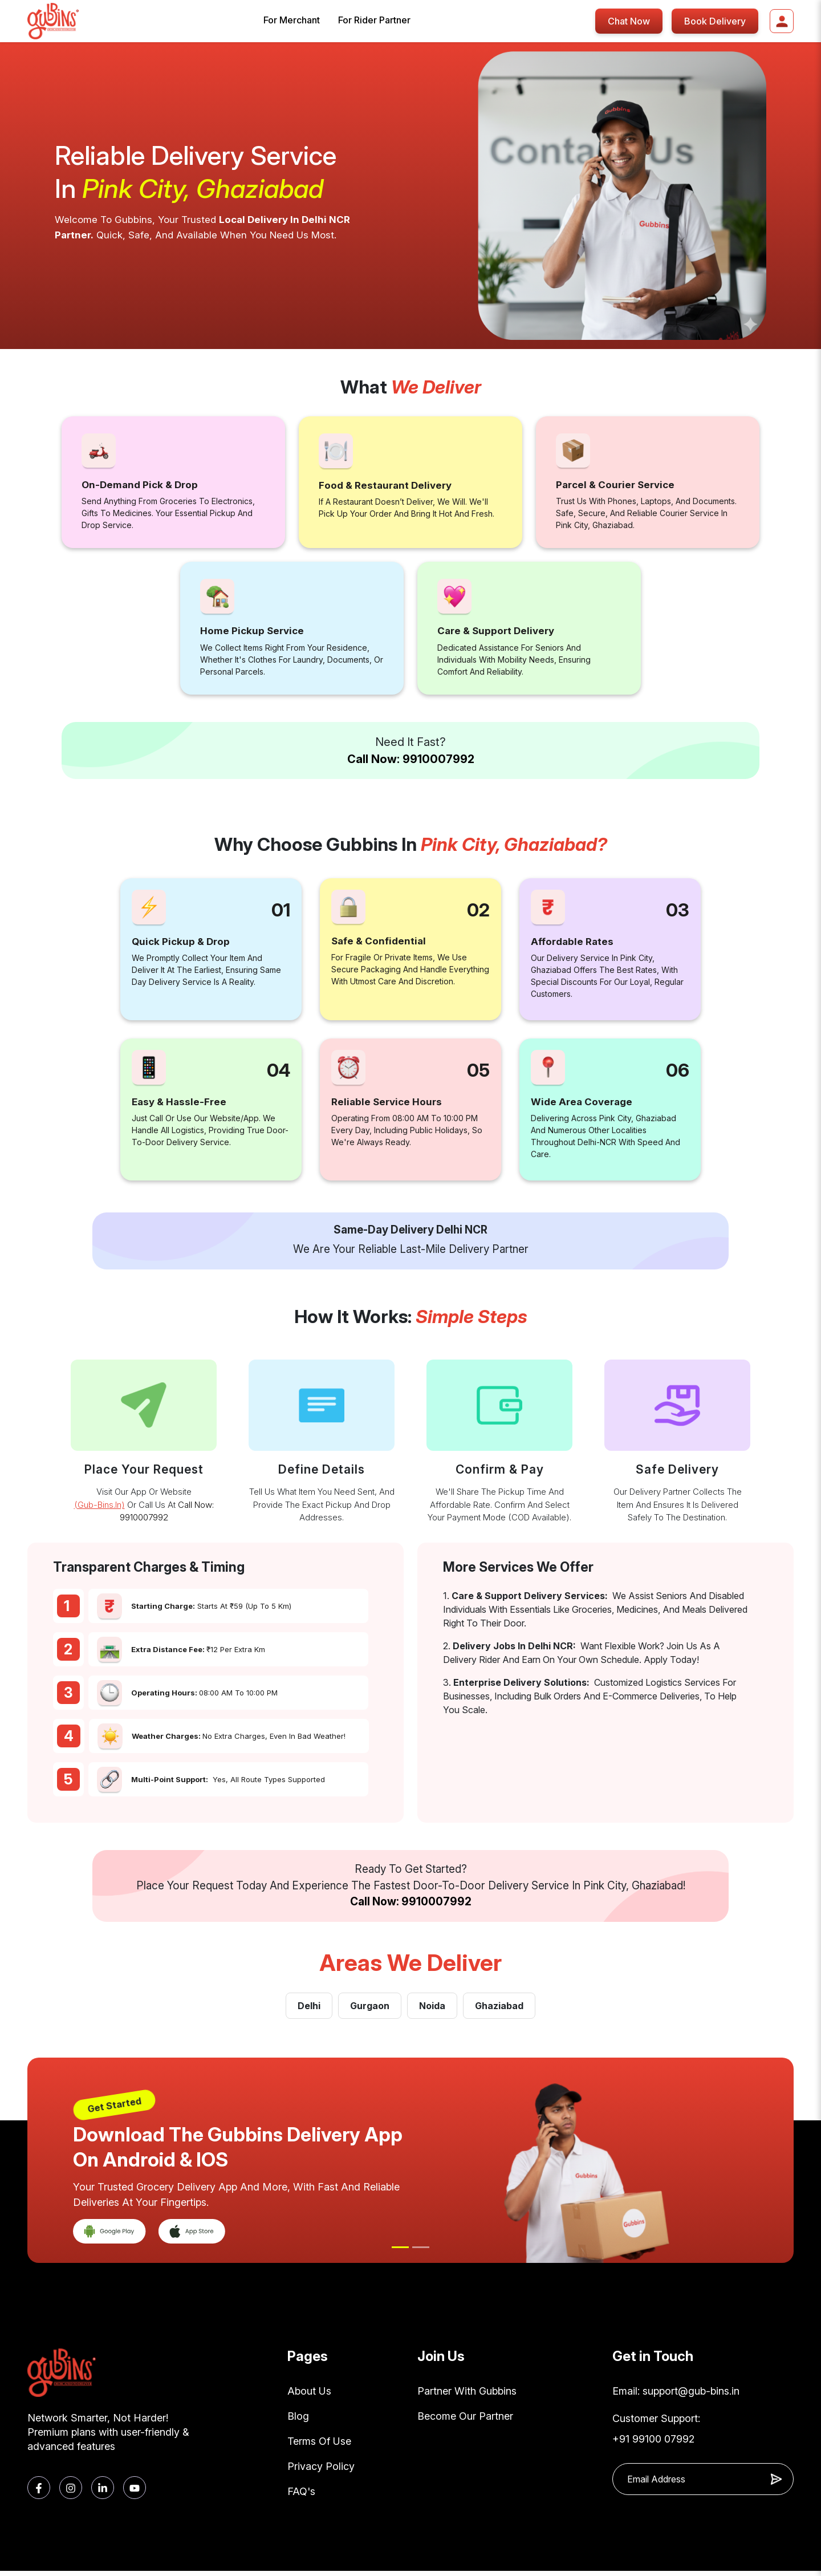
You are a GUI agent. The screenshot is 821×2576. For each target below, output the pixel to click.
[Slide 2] (420, 2247)
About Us (309, 2391)
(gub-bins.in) (99, 1504)
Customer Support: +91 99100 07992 (656, 2429)
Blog (298, 2418)
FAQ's (301, 2496)
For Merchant (291, 20)
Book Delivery (715, 21)
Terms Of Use (319, 2444)
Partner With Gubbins (467, 2391)
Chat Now (629, 21)
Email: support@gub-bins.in (675, 2391)
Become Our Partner (465, 2418)
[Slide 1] (400, 2247)
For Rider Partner (374, 20)
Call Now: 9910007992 (410, 759)
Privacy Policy (321, 2470)
